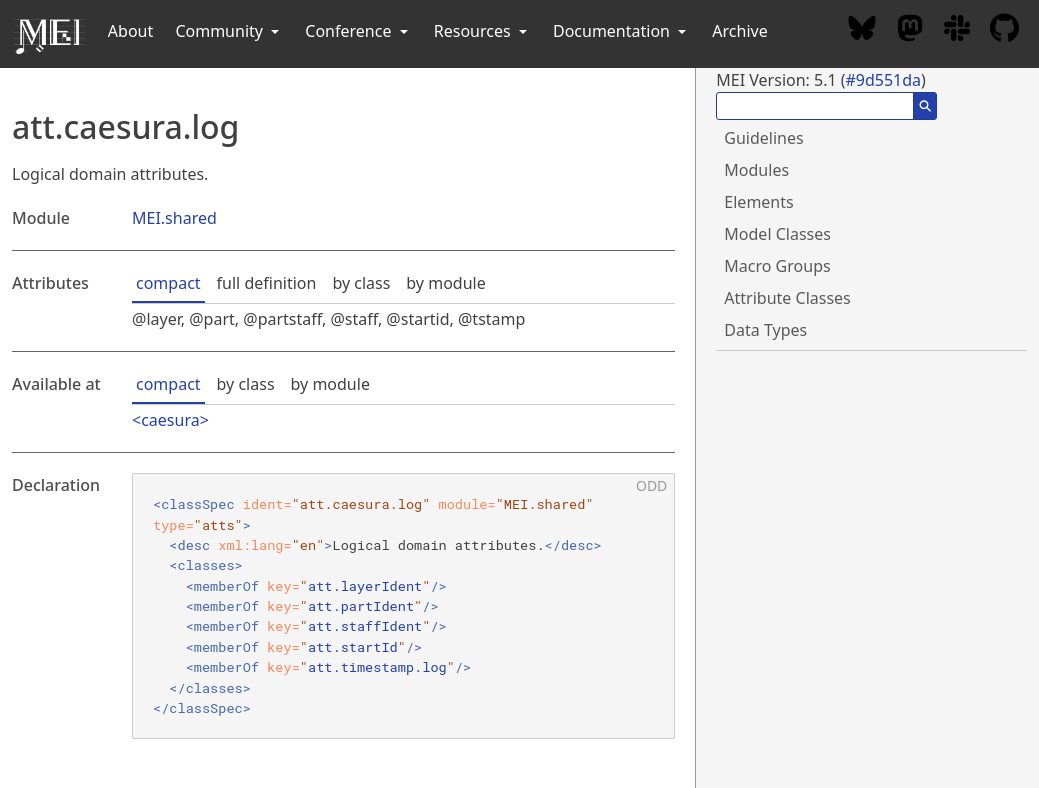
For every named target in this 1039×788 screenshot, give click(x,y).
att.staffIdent (365, 626)
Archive (739, 31)
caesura (170, 420)
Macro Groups (777, 266)
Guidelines (763, 138)
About (130, 31)
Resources (482, 31)
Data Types (765, 330)
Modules (756, 170)
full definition (267, 283)
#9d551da (883, 80)
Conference (358, 31)
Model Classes (777, 234)
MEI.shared (174, 218)
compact (168, 283)
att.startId (353, 647)
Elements (758, 202)
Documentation (621, 31)
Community (229, 31)
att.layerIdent (365, 586)
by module (445, 283)
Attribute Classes (787, 298)
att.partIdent (361, 606)
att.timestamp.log (377, 667)
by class (361, 283)
